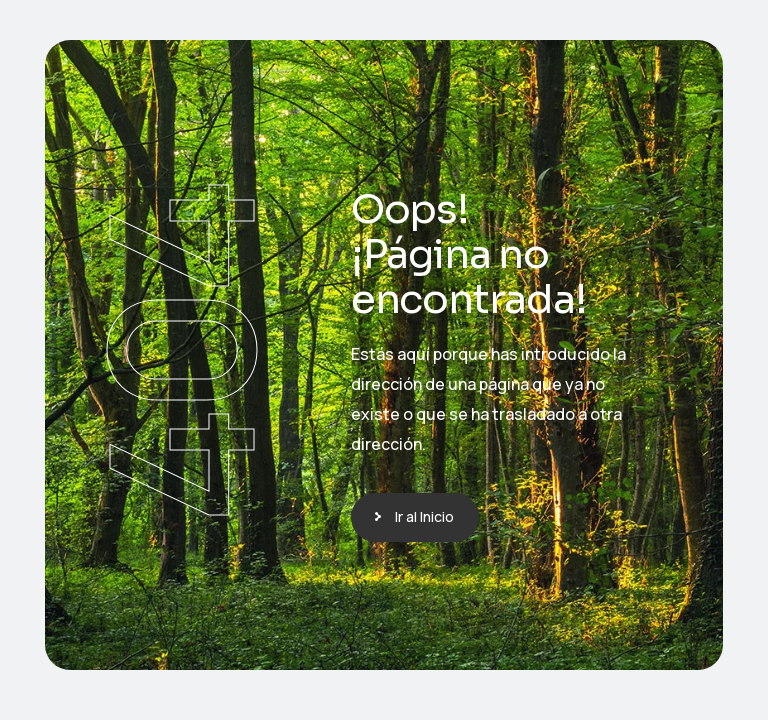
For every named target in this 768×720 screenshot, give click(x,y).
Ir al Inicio (424, 516)
